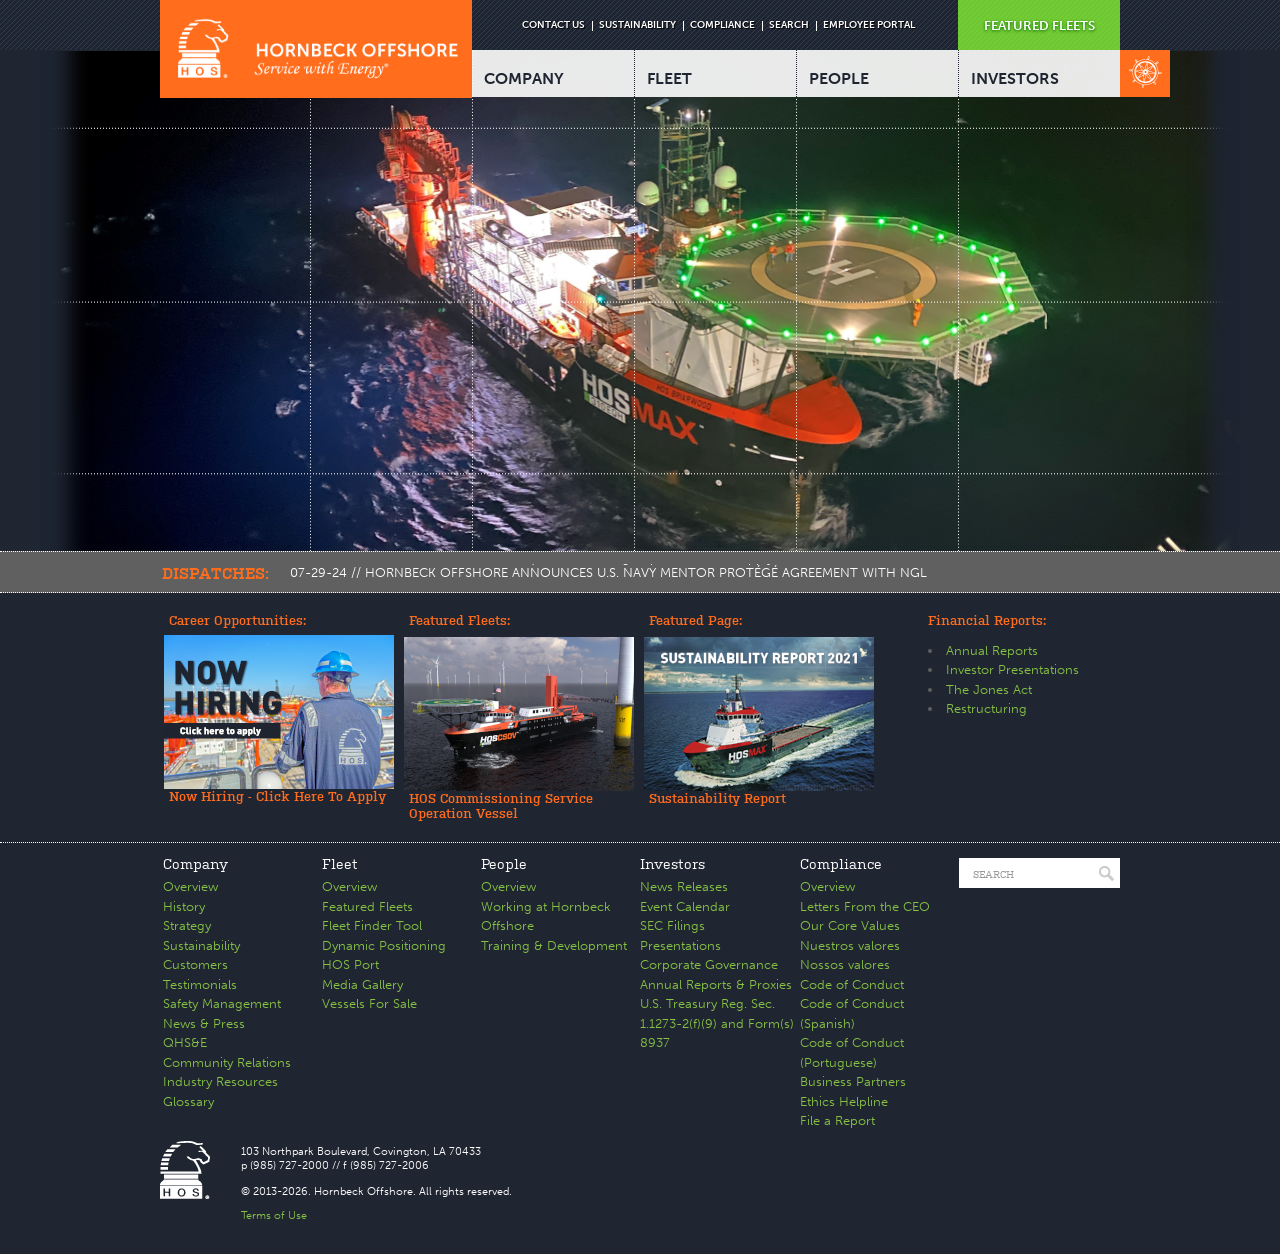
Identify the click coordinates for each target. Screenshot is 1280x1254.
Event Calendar (685, 906)
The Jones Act (989, 689)
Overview (190, 886)
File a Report (837, 1120)
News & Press (204, 1023)
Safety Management (222, 1003)
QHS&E (185, 1042)
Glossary (188, 1101)
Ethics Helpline (844, 1101)
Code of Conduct (852, 984)
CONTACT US (553, 25)
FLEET (669, 78)
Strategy (187, 925)
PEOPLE (839, 78)
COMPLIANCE (722, 25)
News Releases (684, 886)
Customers (195, 964)
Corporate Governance (709, 964)
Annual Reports (992, 650)
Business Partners (853, 1081)
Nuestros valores (850, 945)
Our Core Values (850, 925)
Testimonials (200, 984)
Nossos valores (845, 964)
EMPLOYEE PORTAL (869, 25)
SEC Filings (672, 925)
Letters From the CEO (865, 906)
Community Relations (227, 1062)
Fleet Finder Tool (372, 925)
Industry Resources (220, 1081)
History (184, 906)
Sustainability (201, 945)
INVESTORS (1015, 78)
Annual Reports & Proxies (716, 984)
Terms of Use (274, 1215)
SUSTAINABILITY (637, 25)
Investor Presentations (1012, 669)
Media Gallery (362, 984)
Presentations (680, 945)
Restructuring (986, 708)
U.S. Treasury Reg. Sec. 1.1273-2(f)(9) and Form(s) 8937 (717, 1023)
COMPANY (524, 78)
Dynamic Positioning (384, 945)
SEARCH (789, 25)
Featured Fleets (367, 906)
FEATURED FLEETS (1039, 25)
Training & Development (554, 945)
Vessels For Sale (369, 1003)
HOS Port (350, 964)
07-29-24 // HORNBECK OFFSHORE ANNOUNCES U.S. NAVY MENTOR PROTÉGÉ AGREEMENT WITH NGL (608, 572)
